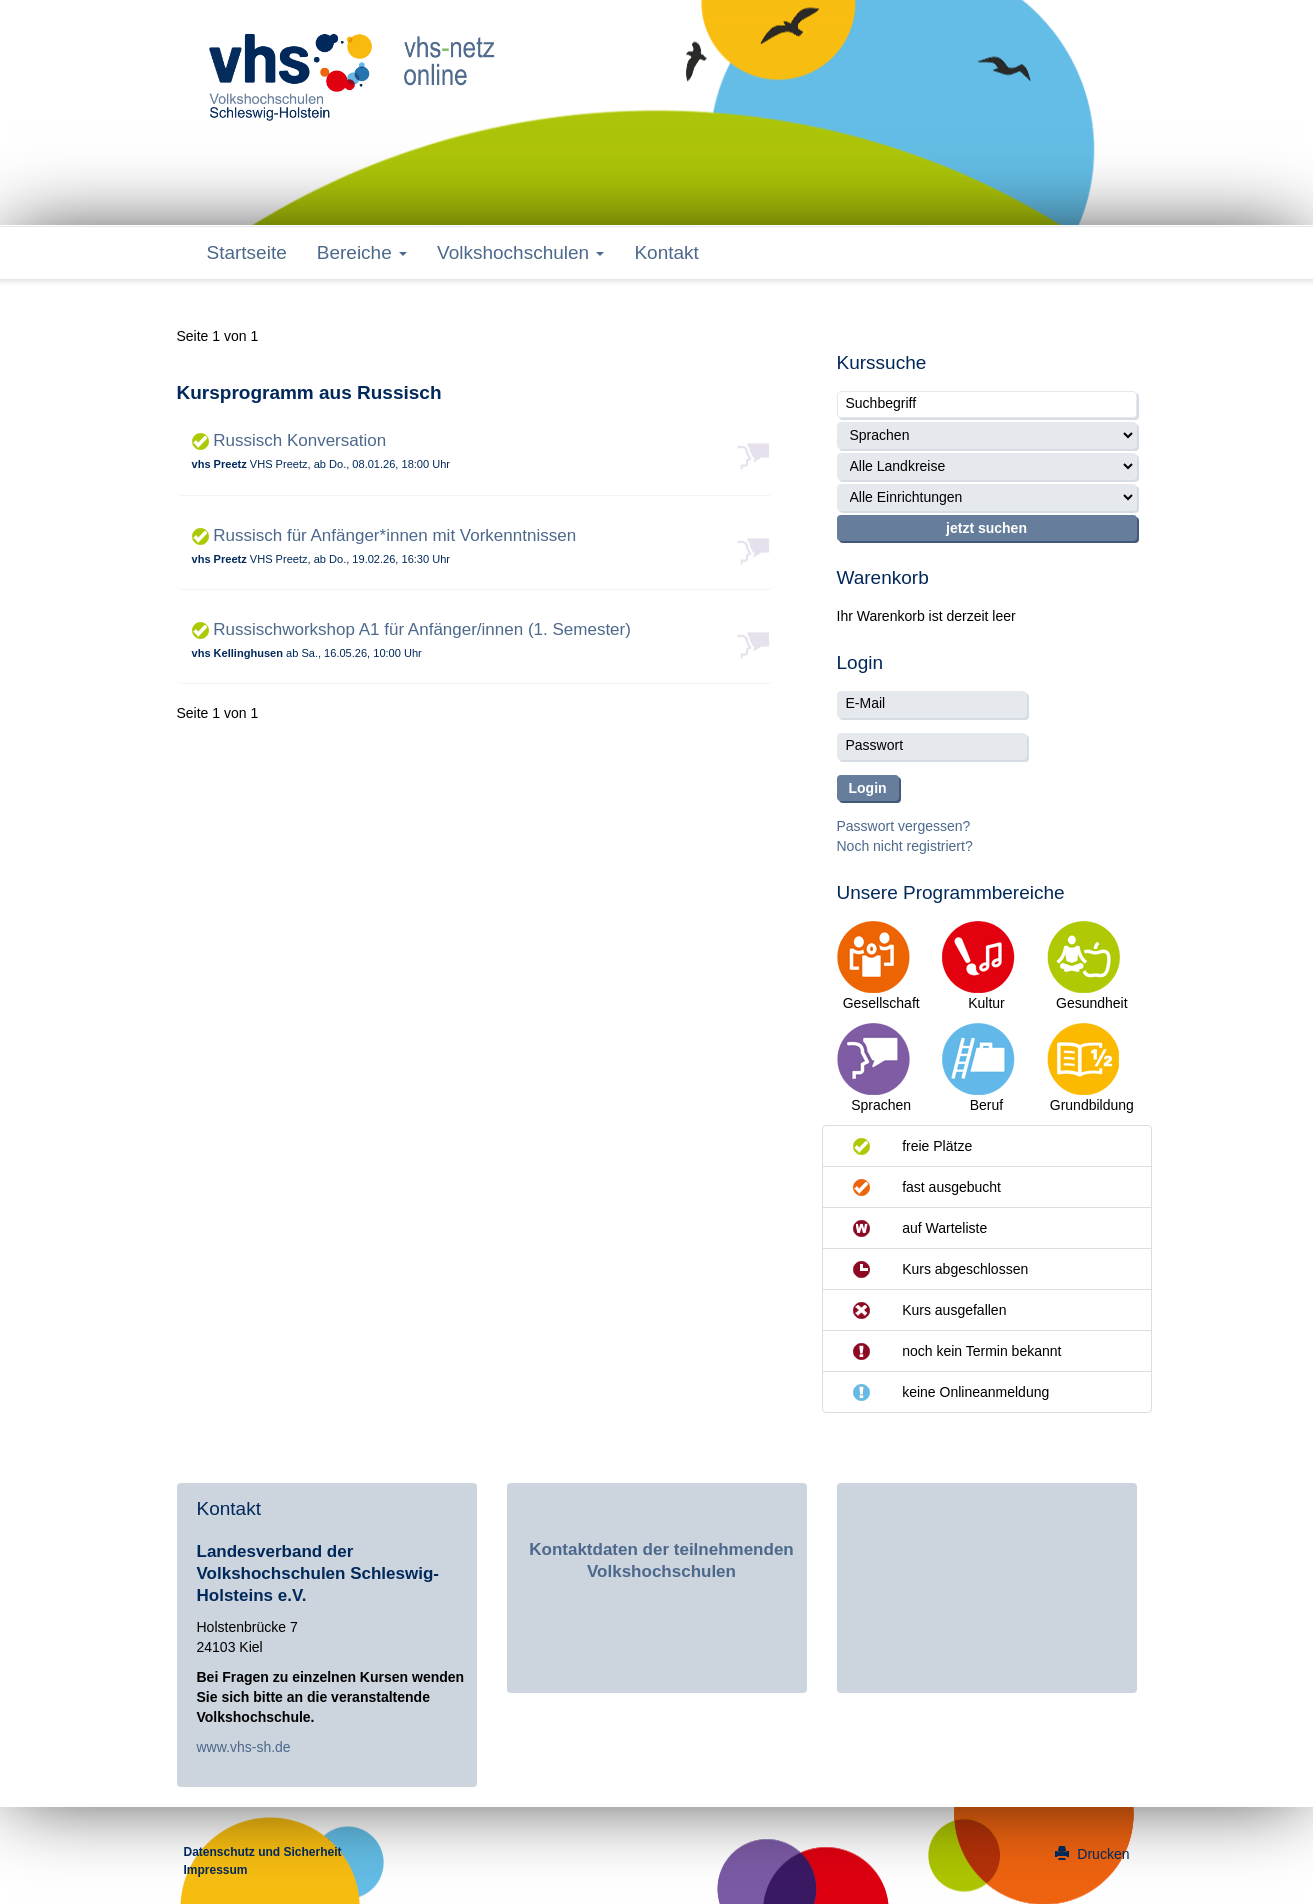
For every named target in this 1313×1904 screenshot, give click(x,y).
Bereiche (362, 252)
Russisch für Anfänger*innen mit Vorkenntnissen (384, 535)
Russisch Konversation (289, 440)
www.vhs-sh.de (244, 1747)
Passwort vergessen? (904, 826)
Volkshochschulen (520, 252)
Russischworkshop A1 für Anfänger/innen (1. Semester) (411, 629)
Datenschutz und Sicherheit (263, 1852)
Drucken (1092, 1854)
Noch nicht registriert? (905, 846)
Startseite (247, 252)
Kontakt (666, 252)
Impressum (216, 1870)
